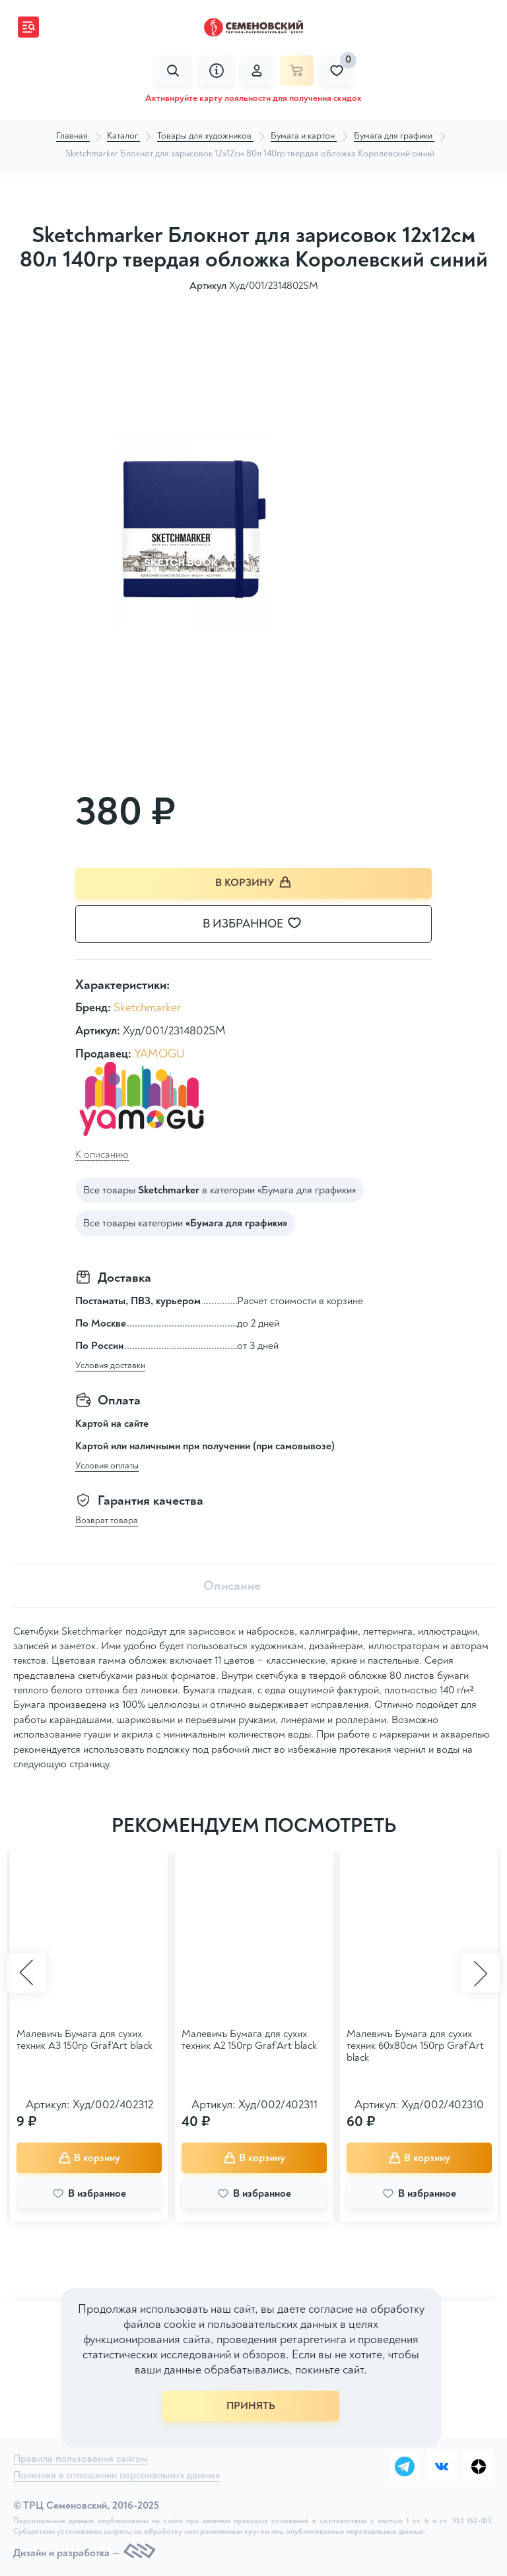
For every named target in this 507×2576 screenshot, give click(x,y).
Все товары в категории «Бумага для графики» (219, 1190)
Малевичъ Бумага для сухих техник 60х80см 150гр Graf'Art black (415, 2045)
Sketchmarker (147, 1007)
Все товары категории (185, 1223)
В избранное (260, 923)
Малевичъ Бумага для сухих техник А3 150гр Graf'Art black (84, 2039)
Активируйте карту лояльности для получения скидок (253, 98)
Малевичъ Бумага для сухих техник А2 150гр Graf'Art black (249, 2039)
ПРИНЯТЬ (250, 2405)
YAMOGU (159, 1053)
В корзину (253, 882)
